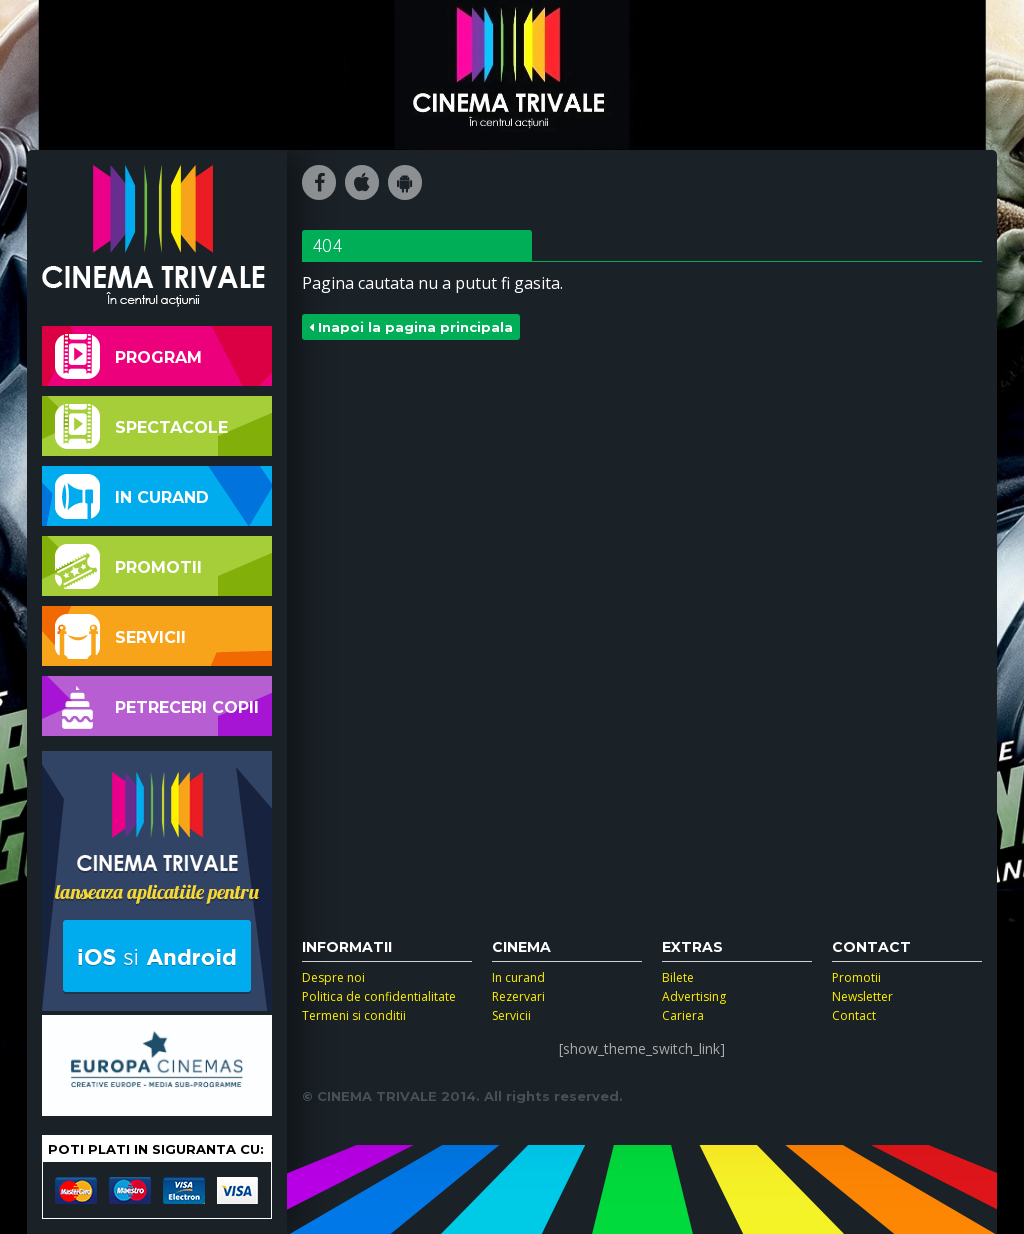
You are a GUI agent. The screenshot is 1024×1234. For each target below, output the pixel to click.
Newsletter (862, 996)
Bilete (678, 977)
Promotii (128, 566)
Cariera (683, 1015)
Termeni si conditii (354, 1015)
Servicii (120, 636)
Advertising (694, 996)
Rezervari (518, 996)
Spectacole (141, 426)
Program (128, 356)
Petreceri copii (157, 706)
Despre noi (333, 977)
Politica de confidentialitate (379, 996)
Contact (854, 1015)
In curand (132, 496)
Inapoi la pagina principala (411, 327)
